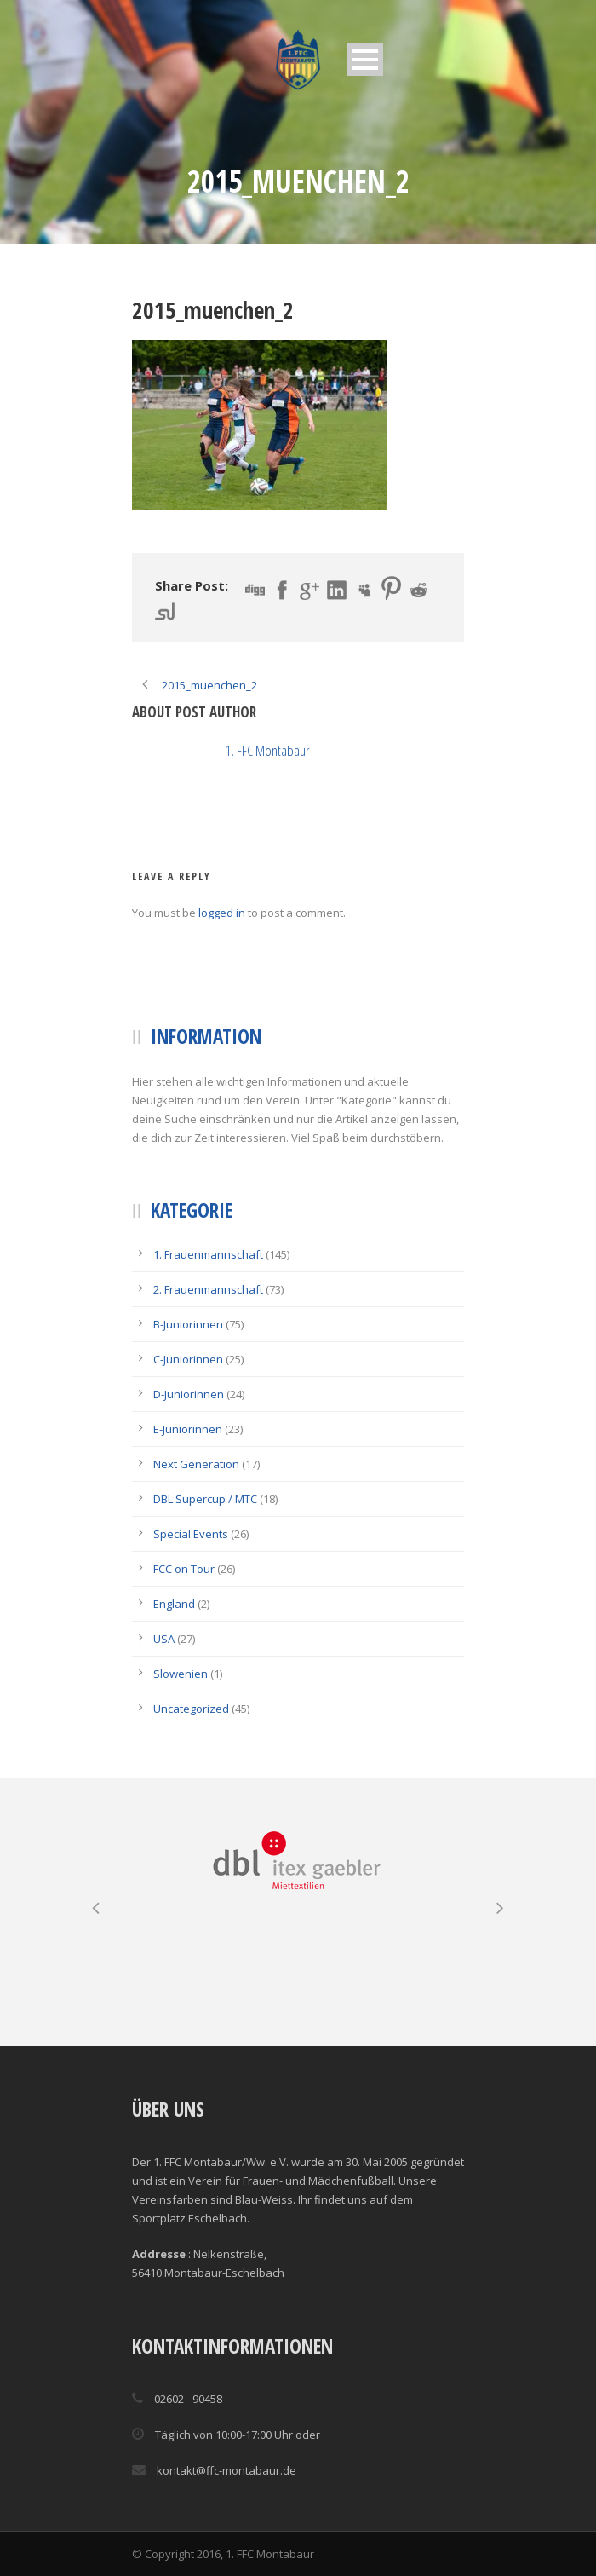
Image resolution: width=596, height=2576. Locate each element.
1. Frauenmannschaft (208, 1254)
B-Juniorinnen (188, 1324)
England (174, 1603)
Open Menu (365, 59)
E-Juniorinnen (187, 1429)
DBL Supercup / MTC (205, 1499)
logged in (221, 912)
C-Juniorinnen (188, 1359)
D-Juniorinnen (188, 1394)
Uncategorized (191, 1708)
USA (164, 1638)
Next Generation (196, 1464)
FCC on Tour (184, 1568)
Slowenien (180, 1673)
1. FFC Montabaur (268, 750)
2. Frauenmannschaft (208, 1289)
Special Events (190, 1534)
